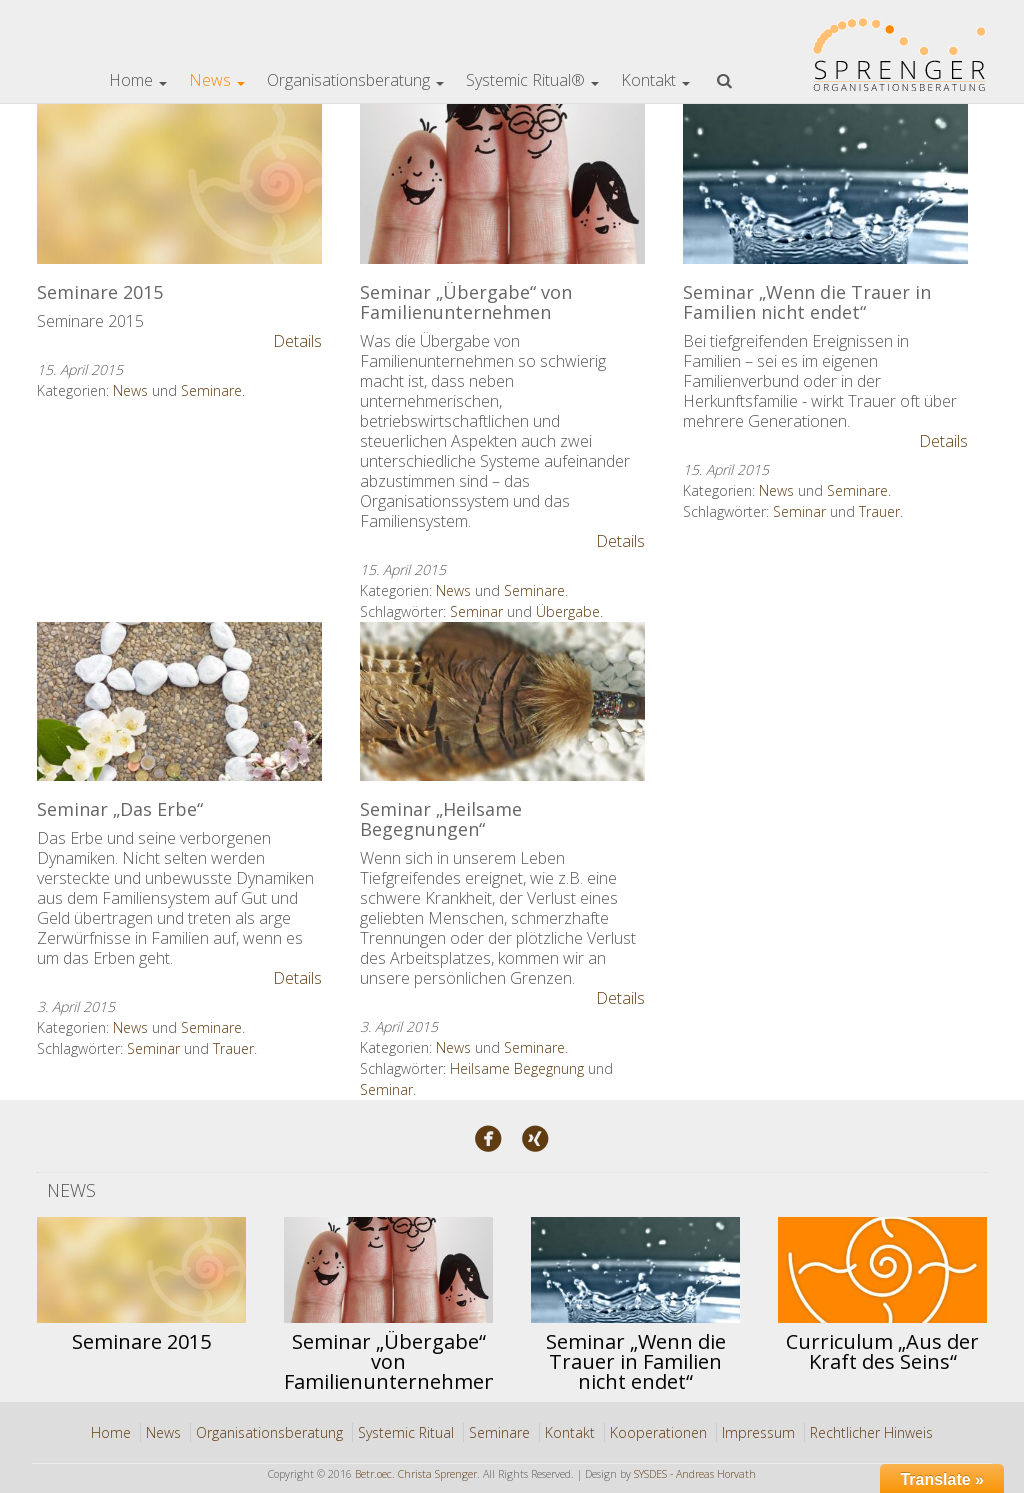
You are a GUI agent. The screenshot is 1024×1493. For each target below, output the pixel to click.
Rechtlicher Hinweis (871, 1432)
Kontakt (655, 80)
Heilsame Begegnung (517, 1068)
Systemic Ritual (406, 1432)
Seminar (476, 611)
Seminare (211, 390)
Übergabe (568, 611)
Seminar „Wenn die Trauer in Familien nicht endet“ (807, 302)
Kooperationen (658, 1432)
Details (297, 341)
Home (138, 80)
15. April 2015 (80, 369)
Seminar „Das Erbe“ (120, 809)
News (217, 80)
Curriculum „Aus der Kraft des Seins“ (882, 1351)
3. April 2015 (76, 1006)
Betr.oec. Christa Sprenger (416, 1474)
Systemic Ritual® (532, 80)
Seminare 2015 (100, 292)
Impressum (758, 1432)
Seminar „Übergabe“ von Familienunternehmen (466, 302)
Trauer (879, 511)
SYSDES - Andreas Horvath (695, 1474)
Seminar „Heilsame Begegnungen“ (441, 819)
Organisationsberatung (355, 80)
